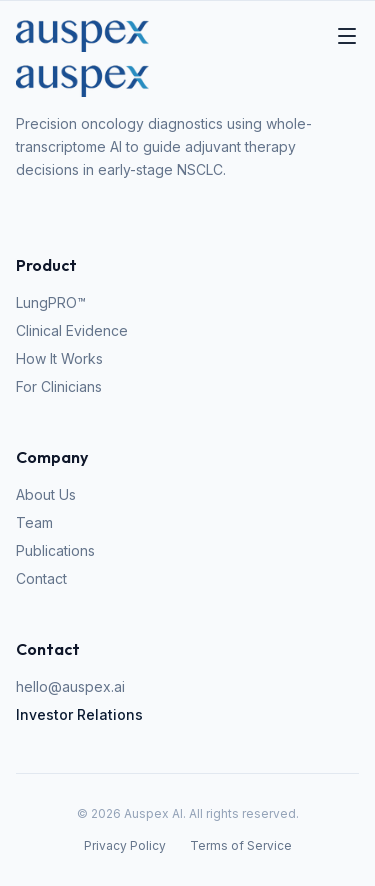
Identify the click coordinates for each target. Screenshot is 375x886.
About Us (46, 494)
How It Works (59, 358)
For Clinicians (59, 386)
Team (34, 522)
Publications (55, 550)
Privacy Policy (125, 845)
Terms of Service (241, 845)
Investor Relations (79, 714)
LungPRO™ (51, 302)
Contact (41, 578)
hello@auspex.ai (70, 686)
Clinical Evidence (72, 330)
